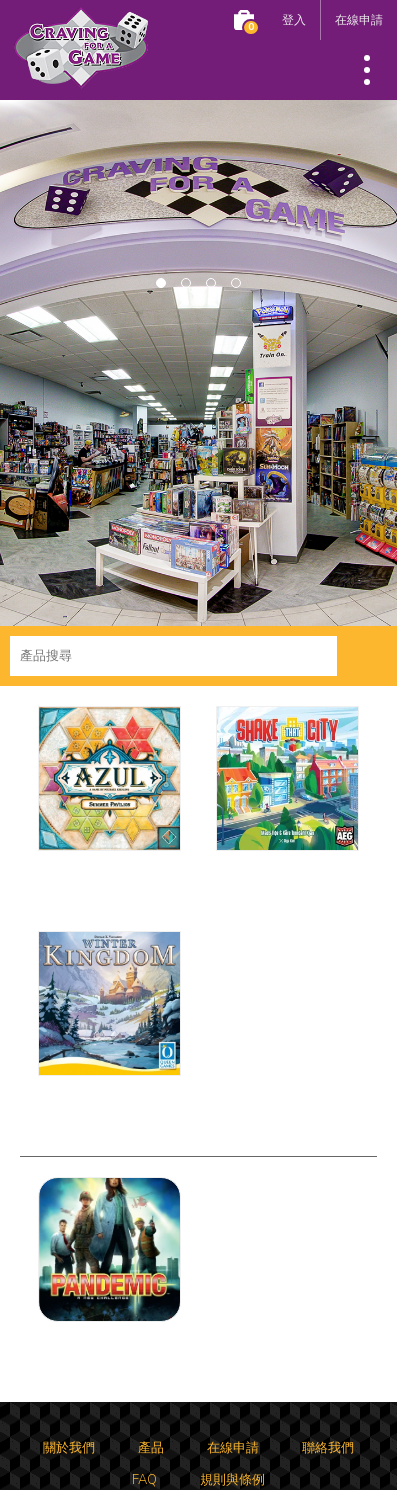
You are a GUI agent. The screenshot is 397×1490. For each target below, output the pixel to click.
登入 (294, 19)
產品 (151, 1448)
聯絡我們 (328, 1448)
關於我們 (69, 1448)
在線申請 (359, 19)
